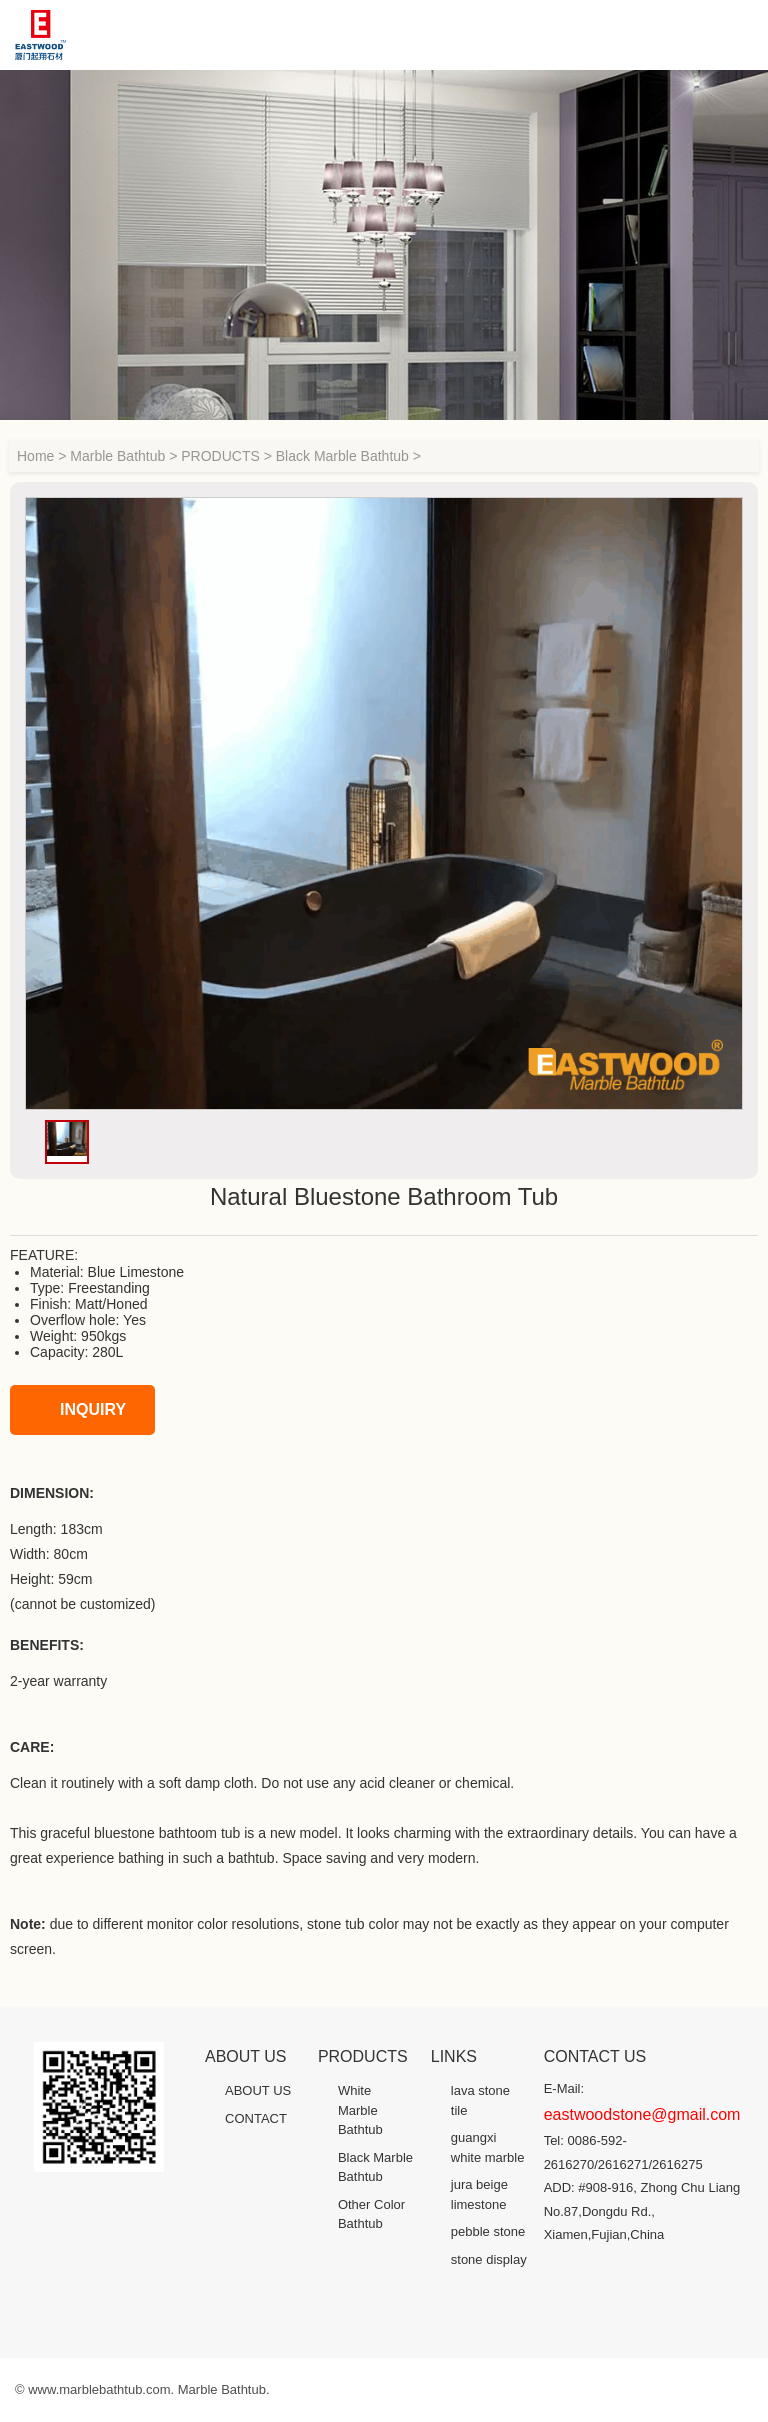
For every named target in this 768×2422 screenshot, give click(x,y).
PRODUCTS (220, 456)
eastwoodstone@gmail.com (642, 2114)
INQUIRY (73, 1410)
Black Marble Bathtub (342, 456)
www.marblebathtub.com (99, 2389)
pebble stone (488, 2231)
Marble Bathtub (117, 456)
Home (35, 456)
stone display (489, 2259)
